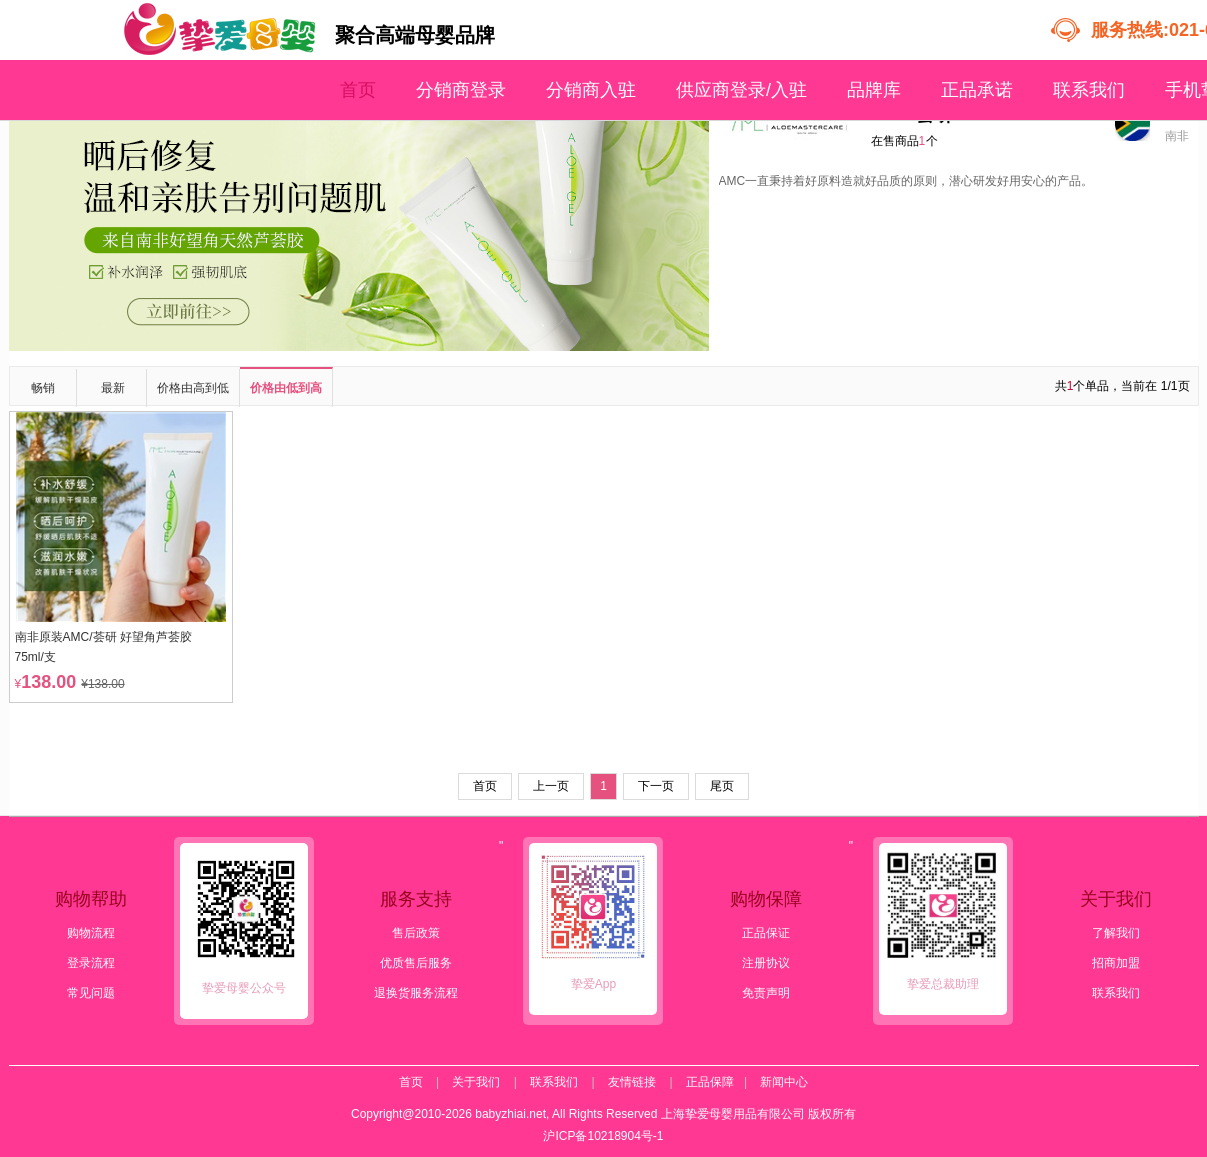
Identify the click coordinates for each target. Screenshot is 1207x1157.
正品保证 (766, 933)
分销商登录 (461, 90)
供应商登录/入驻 (741, 90)
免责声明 (766, 993)
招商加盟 (1116, 963)
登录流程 (91, 963)
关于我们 (476, 1082)
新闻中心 (784, 1082)
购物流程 (91, 933)
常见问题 (91, 993)
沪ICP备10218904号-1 (603, 1136)
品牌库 (874, 90)
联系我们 (1089, 90)
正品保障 (710, 1082)
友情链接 (632, 1082)
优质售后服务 (416, 963)
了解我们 (1116, 933)
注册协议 (766, 963)
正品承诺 (977, 90)
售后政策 (416, 933)
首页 (358, 90)
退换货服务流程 (416, 993)
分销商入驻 (591, 90)
